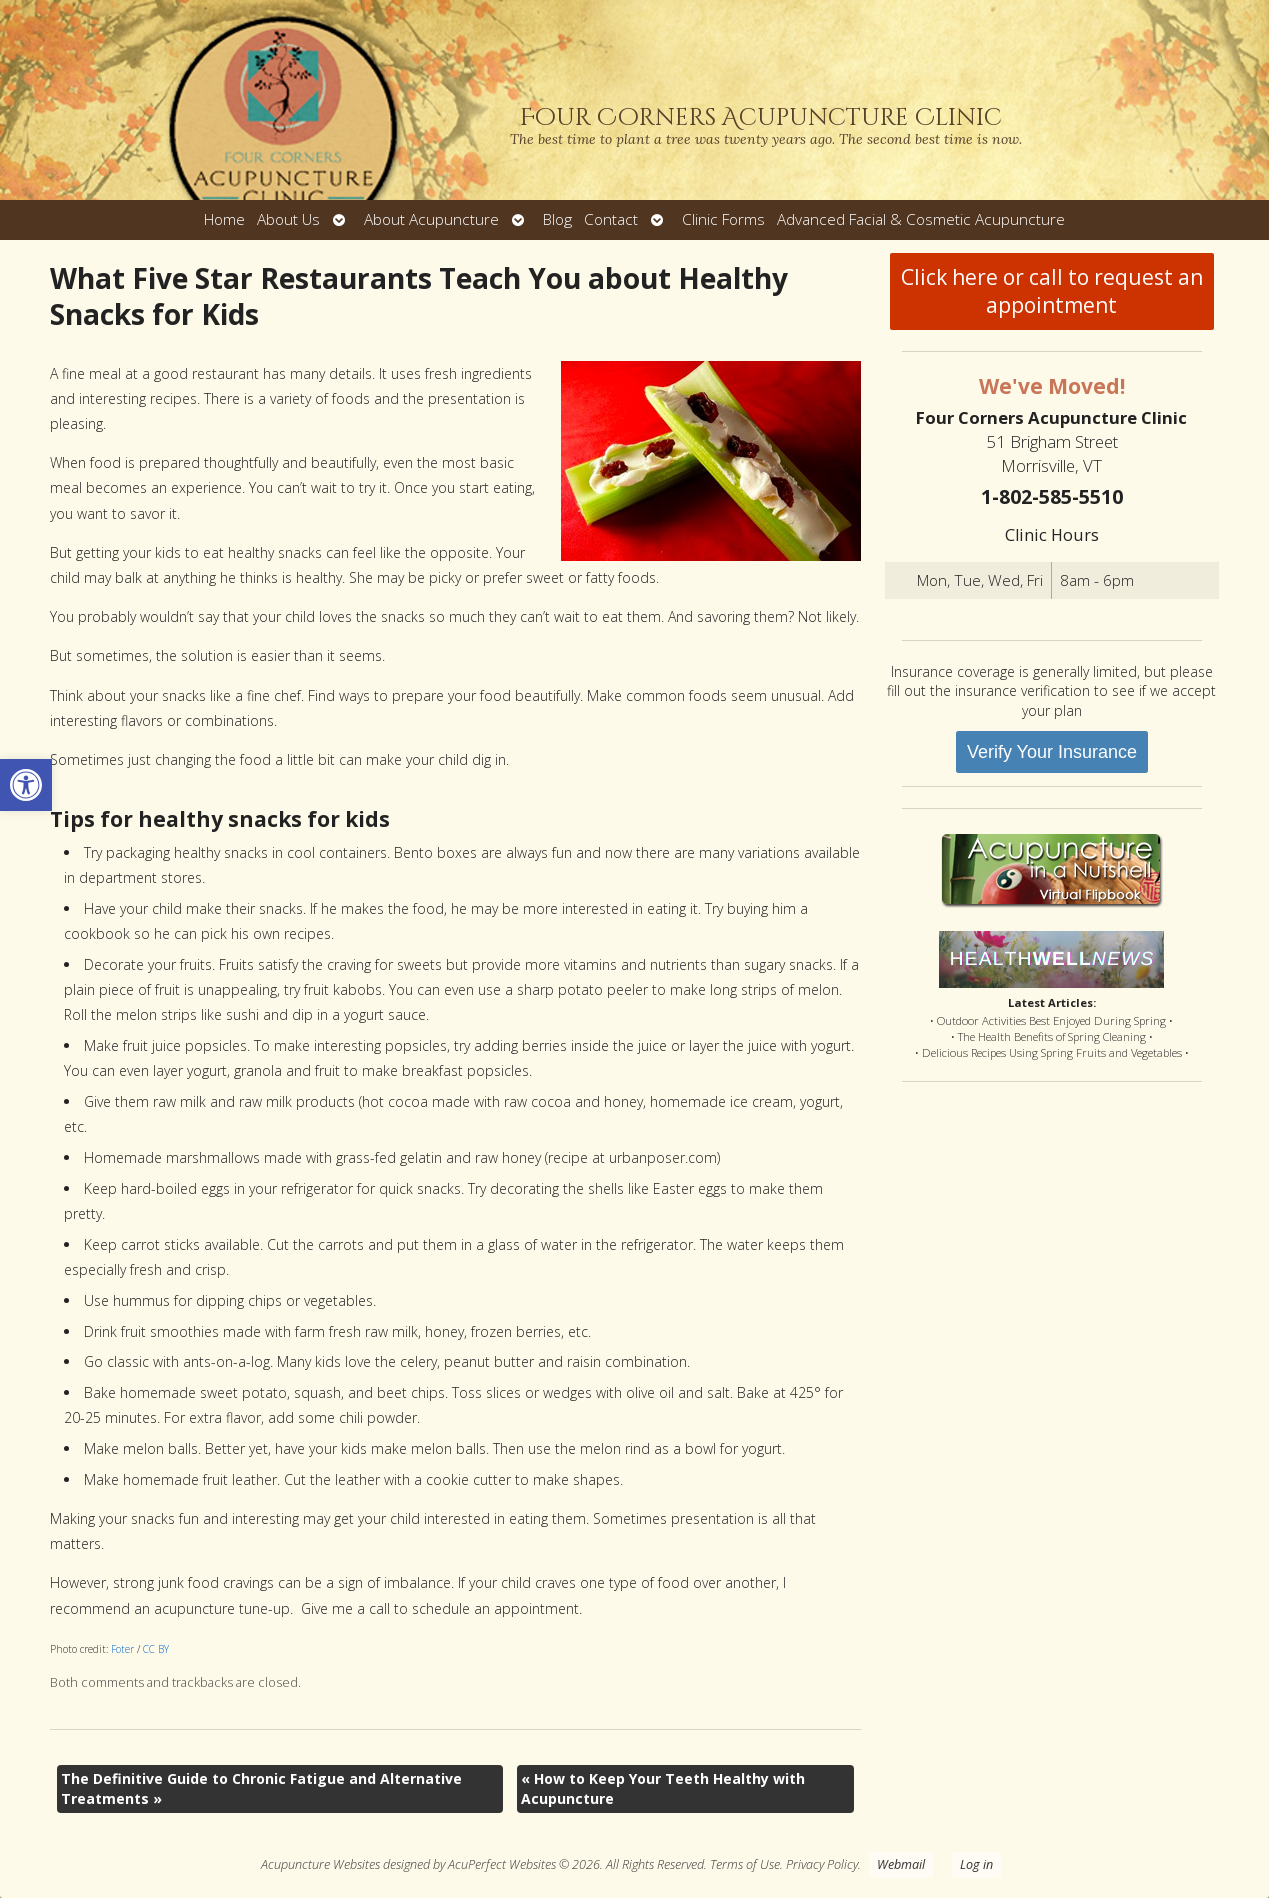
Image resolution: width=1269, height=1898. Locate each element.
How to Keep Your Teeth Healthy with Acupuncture (663, 1788)
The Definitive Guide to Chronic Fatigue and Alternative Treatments (261, 1788)
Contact (611, 219)
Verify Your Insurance (1052, 752)
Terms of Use (745, 1864)
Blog (557, 219)
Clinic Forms (723, 219)
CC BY (156, 1649)
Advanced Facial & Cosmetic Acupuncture (921, 219)
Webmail (901, 1864)
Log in (976, 1864)
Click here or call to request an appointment (1052, 291)
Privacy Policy (822, 1864)
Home (224, 219)
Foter (122, 1649)
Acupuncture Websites (320, 1864)
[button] (26, 785)
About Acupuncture (431, 219)
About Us (288, 219)
